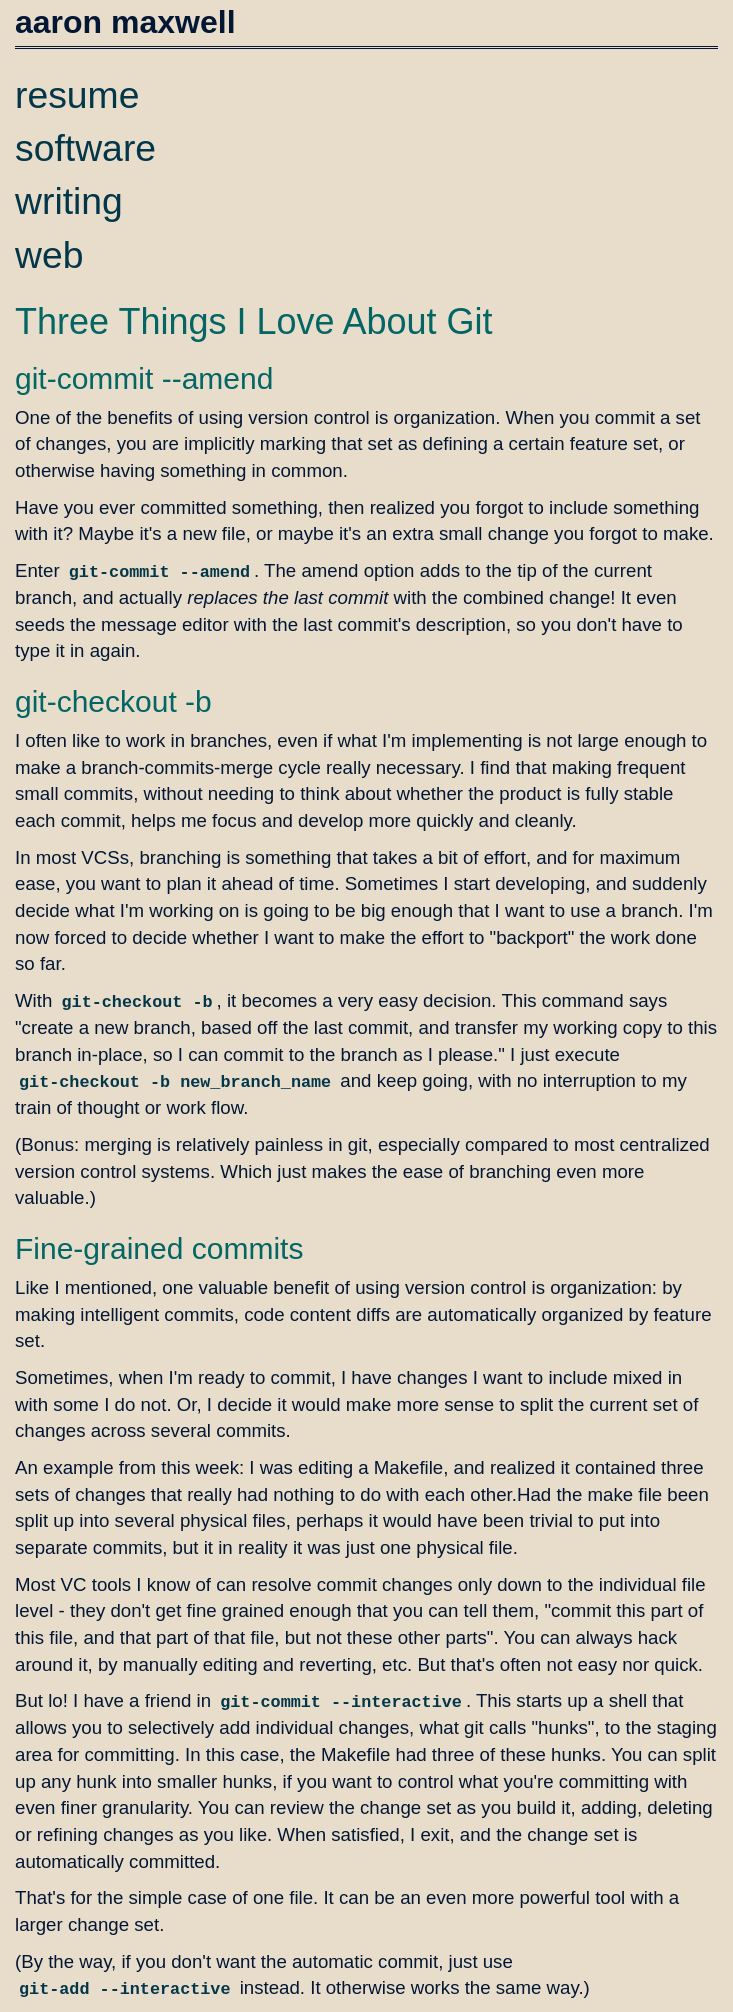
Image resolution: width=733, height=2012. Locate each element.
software (85, 148)
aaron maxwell (125, 22)
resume (77, 95)
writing (69, 201)
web (49, 255)
